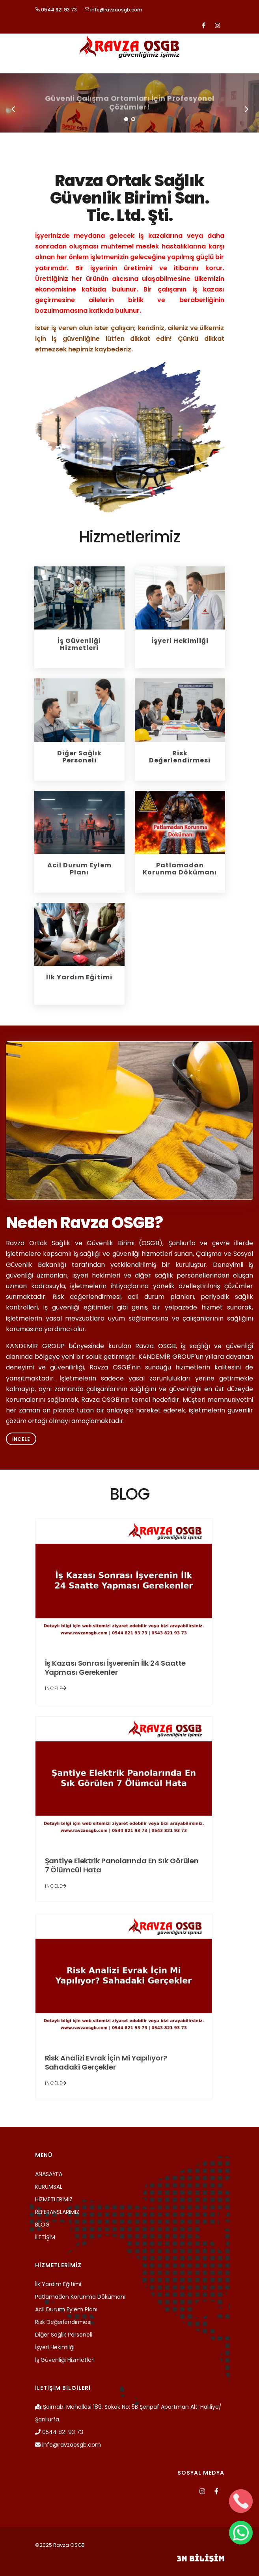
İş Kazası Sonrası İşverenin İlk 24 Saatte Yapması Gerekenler (115, 1667)
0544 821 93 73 (56, 9)
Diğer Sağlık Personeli (63, 2335)
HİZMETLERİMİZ (54, 2199)
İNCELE (56, 1688)
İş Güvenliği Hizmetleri (65, 2360)
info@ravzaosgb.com (113, 9)
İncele (21, 1439)
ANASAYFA (48, 2174)
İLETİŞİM (45, 2237)
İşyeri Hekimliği (55, 2347)
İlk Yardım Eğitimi (58, 2284)
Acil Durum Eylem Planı (66, 2309)
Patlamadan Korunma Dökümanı (80, 2297)
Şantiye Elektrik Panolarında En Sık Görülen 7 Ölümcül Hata (122, 1865)
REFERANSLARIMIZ (57, 2212)
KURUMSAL (48, 2187)
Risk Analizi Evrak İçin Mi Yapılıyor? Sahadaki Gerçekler (106, 2062)
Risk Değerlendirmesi (63, 2322)
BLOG (42, 2225)
